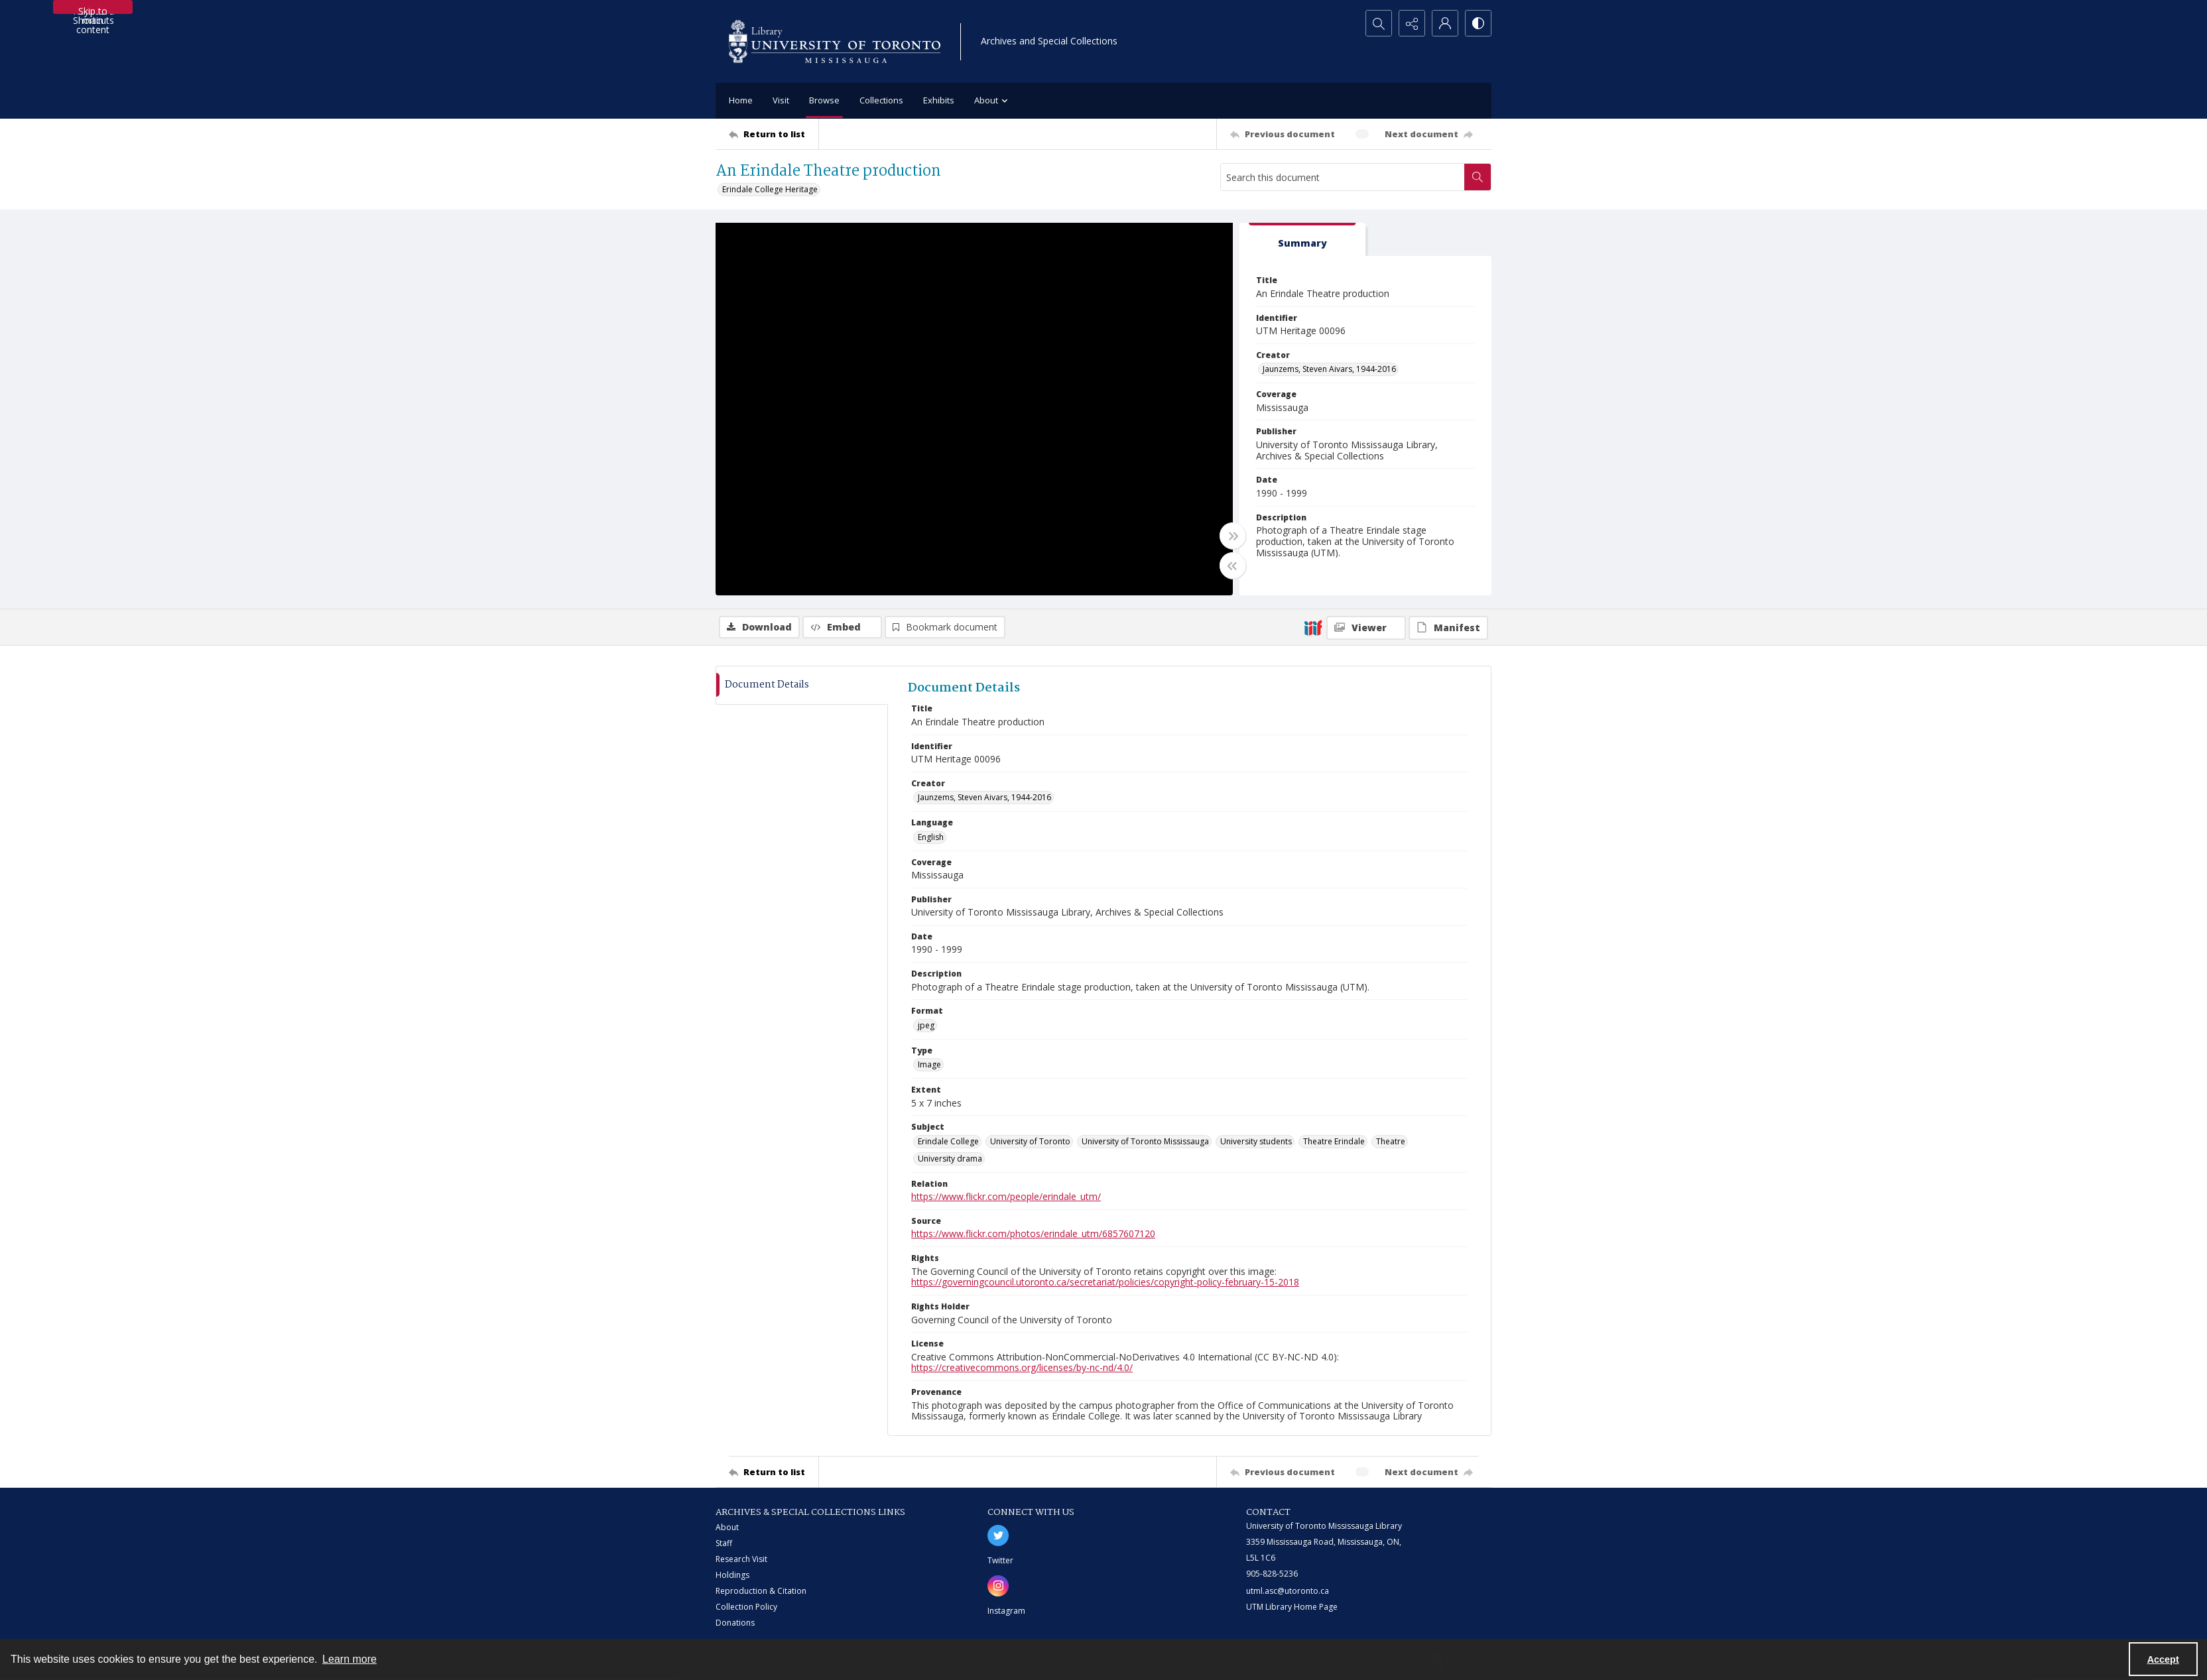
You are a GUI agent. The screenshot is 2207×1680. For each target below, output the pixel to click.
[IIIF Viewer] (1366, 628)
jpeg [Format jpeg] (926, 1025)
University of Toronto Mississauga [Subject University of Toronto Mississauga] (1145, 1141)
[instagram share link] (998, 1585)
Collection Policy (746, 1606)
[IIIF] (1313, 627)
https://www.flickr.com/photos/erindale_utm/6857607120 (1033, 1233)
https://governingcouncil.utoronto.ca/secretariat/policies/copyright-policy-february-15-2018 (1105, 1282)
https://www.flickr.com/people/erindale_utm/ (1006, 1196)
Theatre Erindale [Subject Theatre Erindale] (1334, 1141)
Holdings (732, 1575)
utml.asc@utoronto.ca (1287, 1590)
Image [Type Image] (929, 1064)
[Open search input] (1378, 23)
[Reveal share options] (1411, 23)
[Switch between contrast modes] (1478, 23)
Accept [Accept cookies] (2163, 1659)
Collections (881, 100)
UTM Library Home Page (1292, 1606)
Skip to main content (92, 9)
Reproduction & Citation (761, 1590)
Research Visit (741, 1559)
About (727, 1527)
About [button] (992, 101)
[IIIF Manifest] (1448, 628)
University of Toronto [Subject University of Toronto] (1030, 1141)
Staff (724, 1543)
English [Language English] (931, 837)
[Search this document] (1343, 177)
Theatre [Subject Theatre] (1390, 1141)
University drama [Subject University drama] (950, 1158)
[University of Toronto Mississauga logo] (834, 41)
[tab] (1302, 240)
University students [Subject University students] (1256, 1141)
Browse (824, 100)
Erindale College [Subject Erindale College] (948, 1141)
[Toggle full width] (1233, 535)
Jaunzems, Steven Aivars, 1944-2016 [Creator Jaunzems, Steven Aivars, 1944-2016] (1329, 369)
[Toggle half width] (1233, 565)
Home (741, 100)
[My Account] (1445, 23)
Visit (781, 100)
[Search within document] (1477, 177)
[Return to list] (773, 134)
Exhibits (938, 100)
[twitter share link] (998, 1535)
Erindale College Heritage (770, 189)
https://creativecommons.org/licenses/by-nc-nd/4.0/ (1022, 1367)
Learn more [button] (349, 1659)
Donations (735, 1622)
